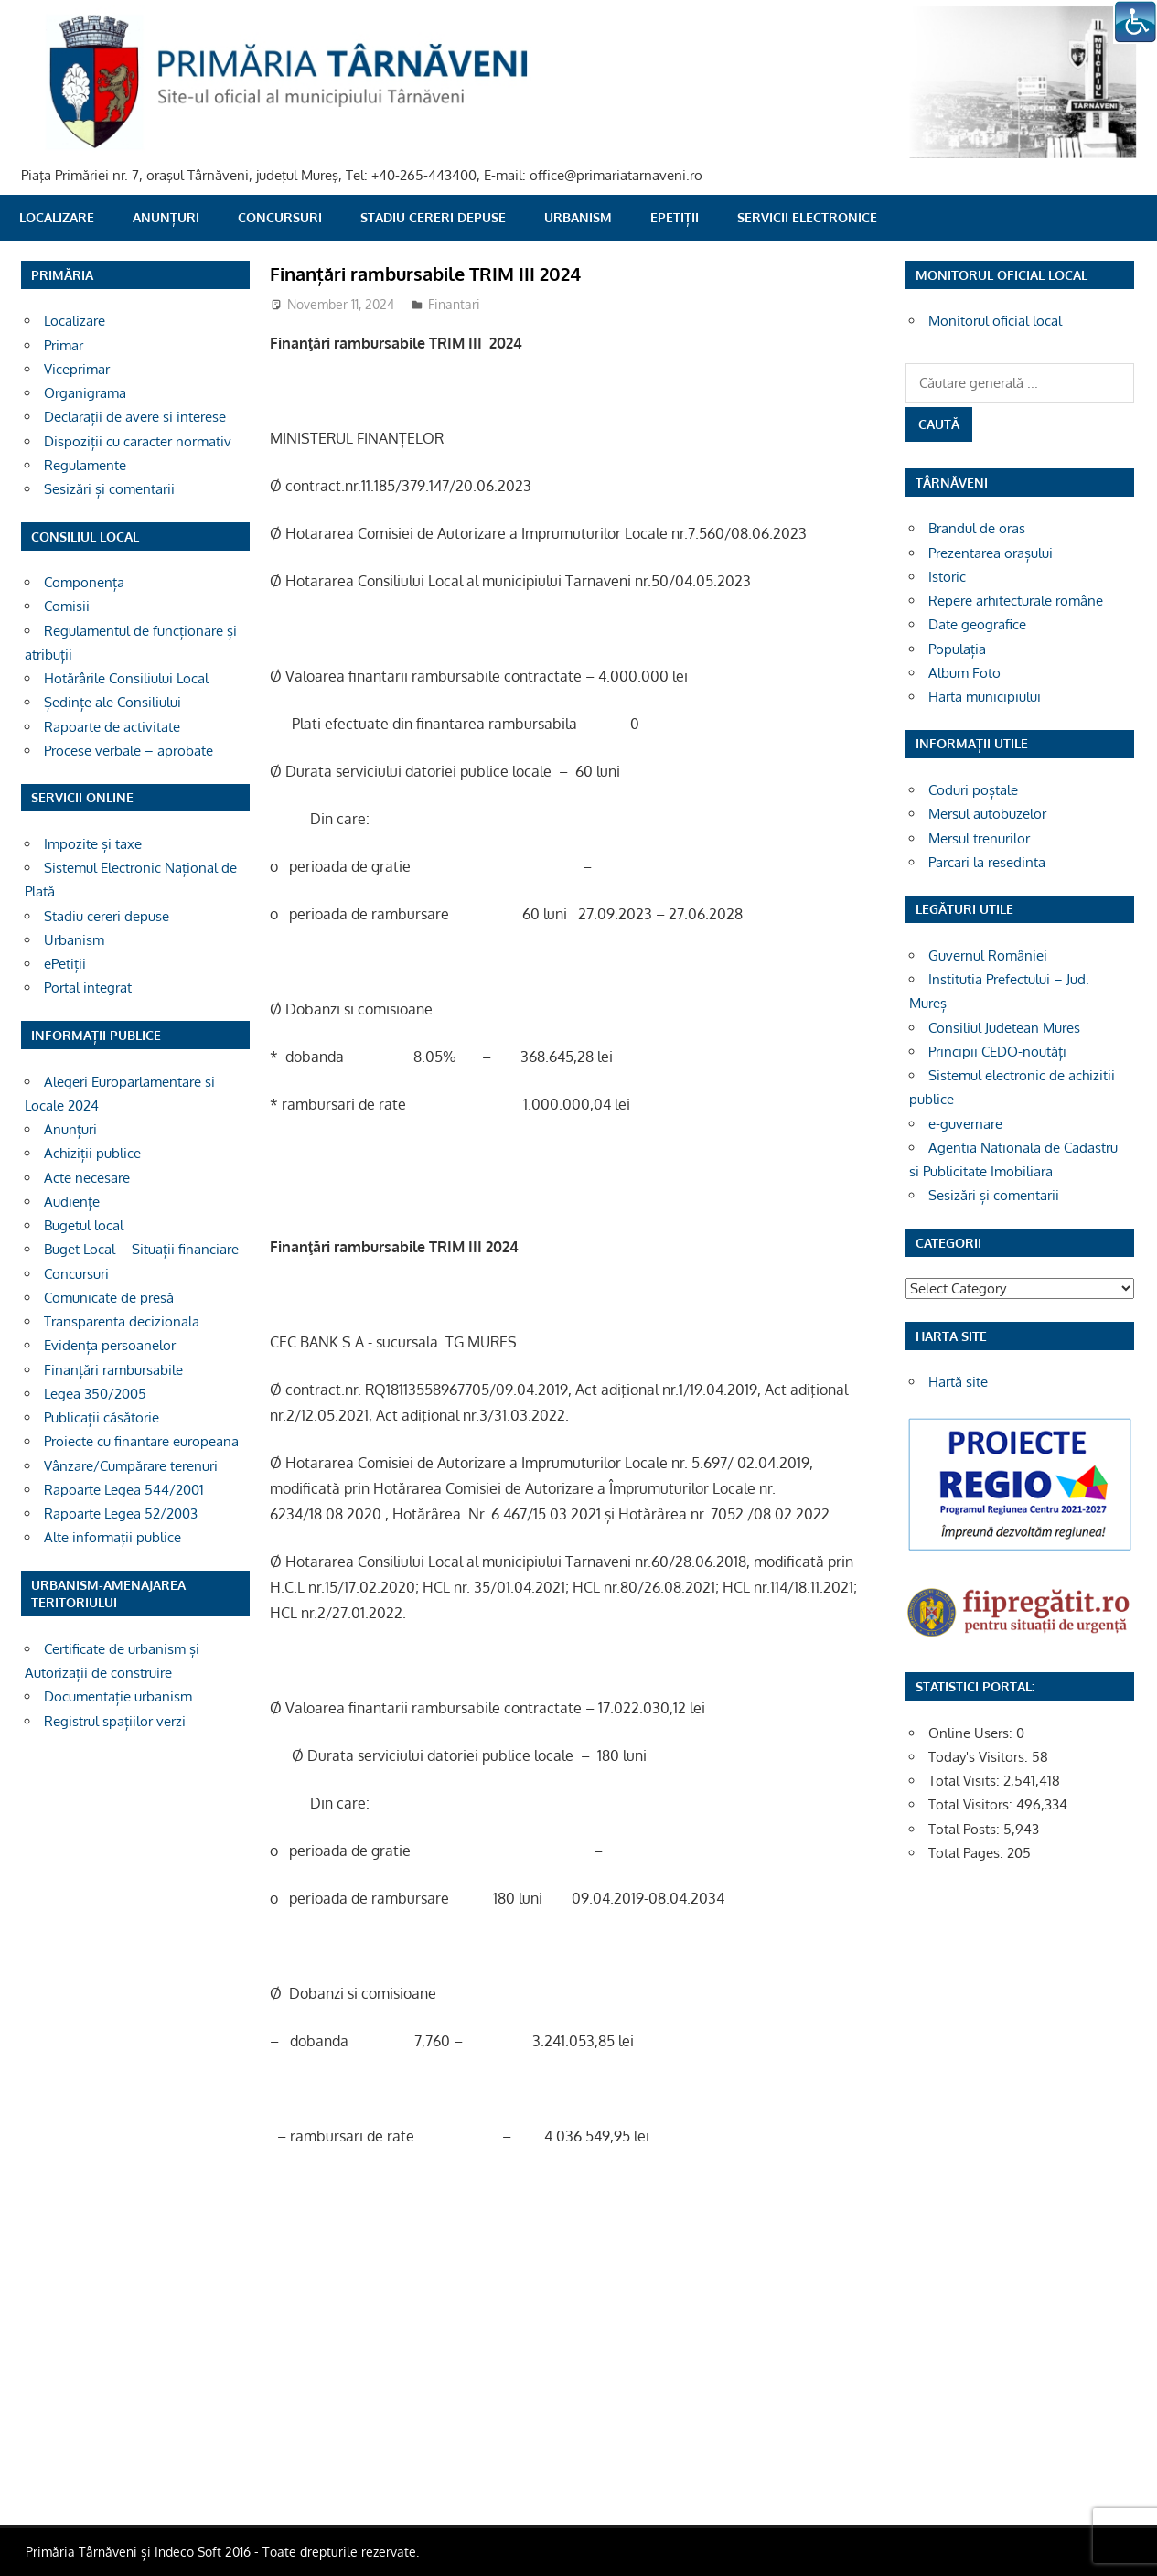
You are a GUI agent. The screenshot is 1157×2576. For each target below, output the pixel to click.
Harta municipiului (984, 696)
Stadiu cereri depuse (433, 217)
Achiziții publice (92, 1153)
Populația (957, 649)
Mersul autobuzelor (987, 813)
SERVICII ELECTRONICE (807, 217)
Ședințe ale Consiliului (112, 702)
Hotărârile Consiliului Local (126, 678)
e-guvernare (965, 1123)
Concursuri (280, 217)
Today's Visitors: (980, 1757)
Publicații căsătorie (101, 1417)
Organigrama (85, 393)
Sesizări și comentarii (109, 489)
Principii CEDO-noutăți (997, 1051)
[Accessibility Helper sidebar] (1135, 22)
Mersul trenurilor (979, 838)
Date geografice (977, 624)
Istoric (947, 576)
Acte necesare (87, 1177)
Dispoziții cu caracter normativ (137, 441)
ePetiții (674, 217)
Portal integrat (88, 987)
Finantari (454, 304)
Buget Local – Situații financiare (141, 1249)
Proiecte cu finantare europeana (141, 1441)
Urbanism (578, 217)
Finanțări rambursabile (113, 1370)
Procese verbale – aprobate (128, 750)
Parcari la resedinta (986, 862)
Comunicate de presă (109, 1297)
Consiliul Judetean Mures (1004, 1027)
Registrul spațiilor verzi (115, 1721)
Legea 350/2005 (95, 1393)
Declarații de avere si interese (135, 416)
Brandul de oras (976, 528)
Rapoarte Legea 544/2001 (124, 1489)
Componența (84, 582)
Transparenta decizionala (121, 1321)
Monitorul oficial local (995, 320)
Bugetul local (83, 1225)
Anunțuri (166, 217)
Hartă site (958, 1381)
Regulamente (85, 465)
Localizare (56, 217)
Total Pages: (967, 1853)
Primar (63, 345)
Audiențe (72, 1201)
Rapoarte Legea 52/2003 (121, 1513)
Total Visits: (965, 1780)
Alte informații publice (112, 1537)
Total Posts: (965, 1829)
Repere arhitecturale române (1015, 600)
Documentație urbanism (118, 1696)
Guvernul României (987, 955)
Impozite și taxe (93, 844)
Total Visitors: (972, 1804)
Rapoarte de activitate (112, 726)
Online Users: (972, 1733)
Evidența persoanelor (110, 1345)
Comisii (67, 606)
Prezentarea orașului (990, 553)
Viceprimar (77, 369)
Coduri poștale (973, 790)
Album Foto (964, 673)
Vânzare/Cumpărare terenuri (131, 1466)
